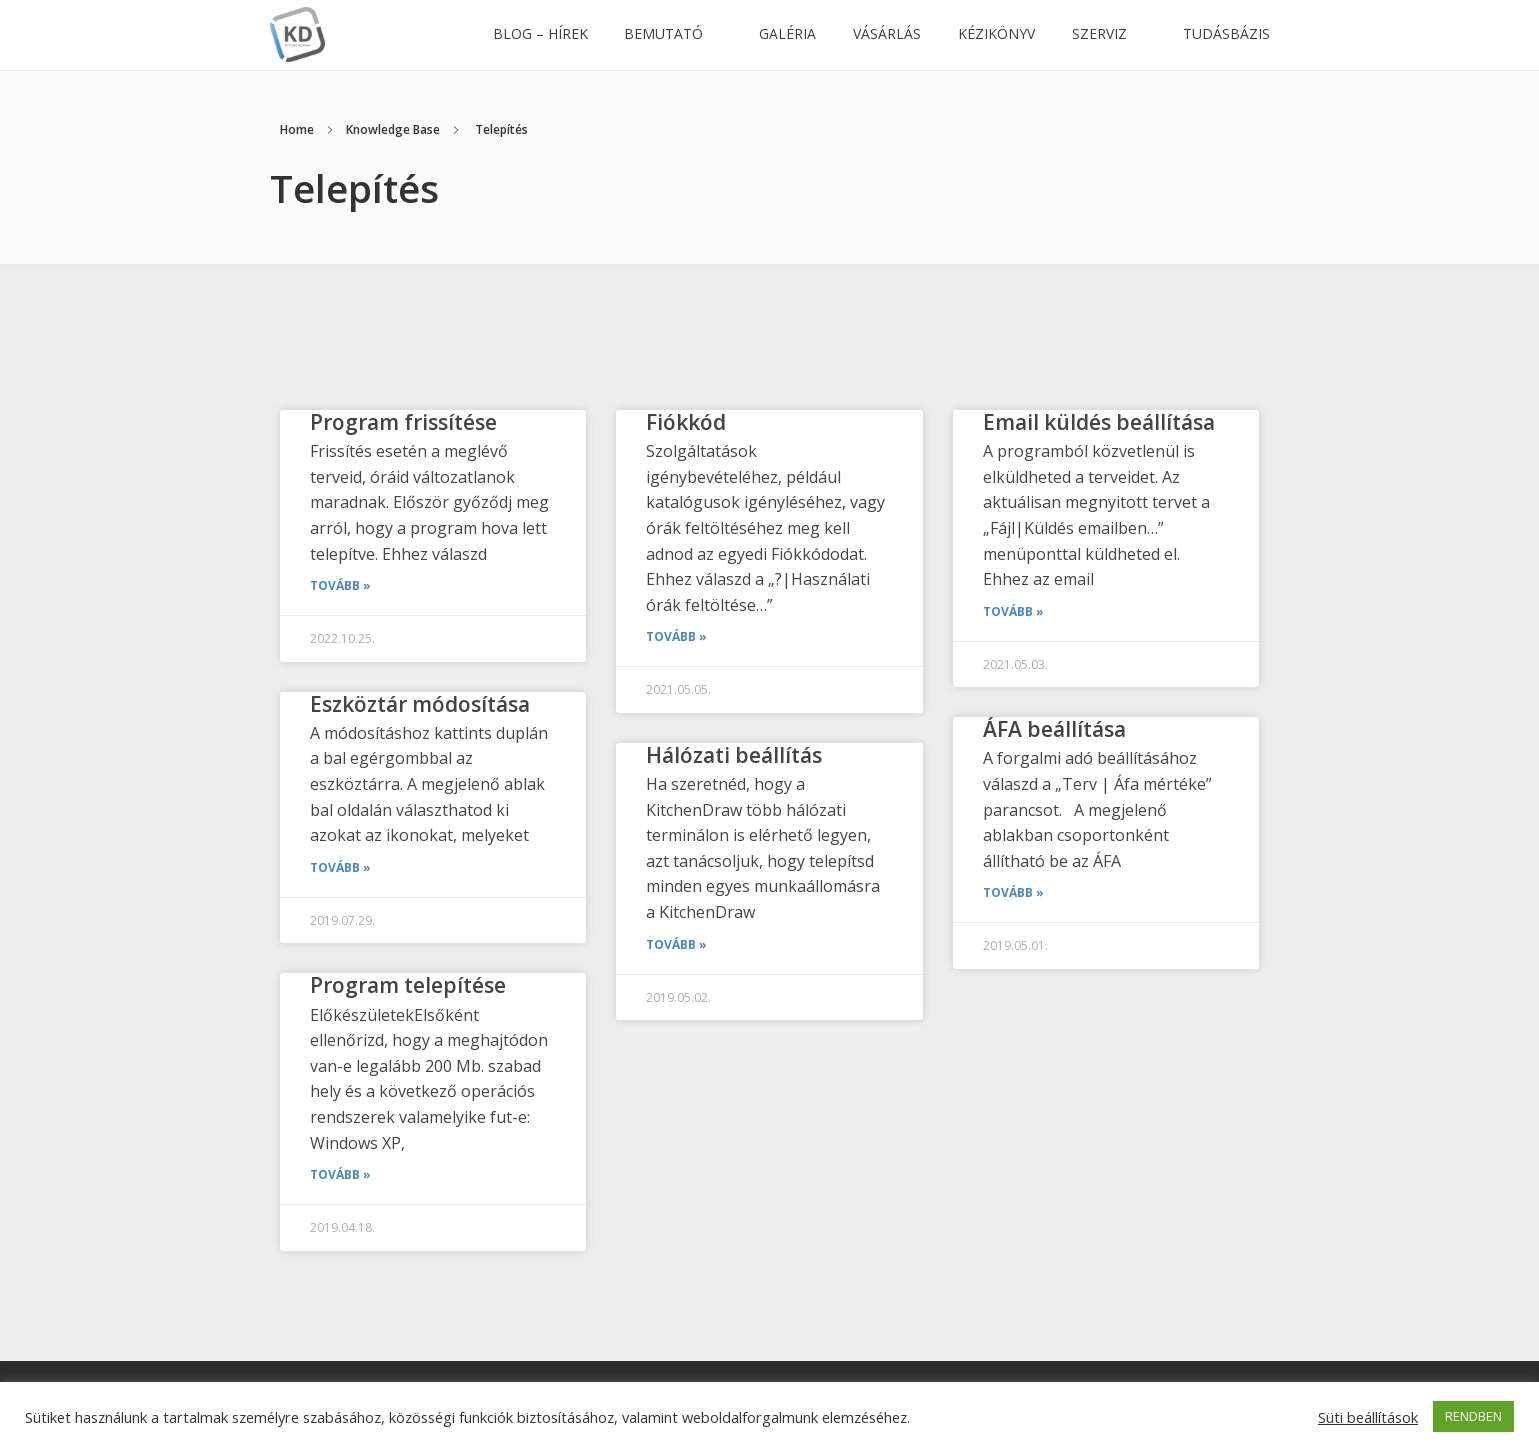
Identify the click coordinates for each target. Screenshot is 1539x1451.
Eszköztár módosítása (420, 704)
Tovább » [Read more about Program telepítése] (340, 1174)
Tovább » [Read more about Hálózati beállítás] (676, 944)
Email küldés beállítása (1099, 422)
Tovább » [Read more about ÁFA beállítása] (1013, 892)
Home (297, 129)
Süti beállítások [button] (1368, 1417)
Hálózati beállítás (734, 755)
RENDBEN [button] (1473, 1416)
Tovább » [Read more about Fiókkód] (676, 636)
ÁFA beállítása (1054, 729)
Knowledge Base (393, 129)
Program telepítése (408, 985)
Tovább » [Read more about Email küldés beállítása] (1013, 611)
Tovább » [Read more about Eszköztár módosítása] (340, 867)
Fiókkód (686, 422)
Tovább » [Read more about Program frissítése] (340, 585)
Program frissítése (403, 422)
